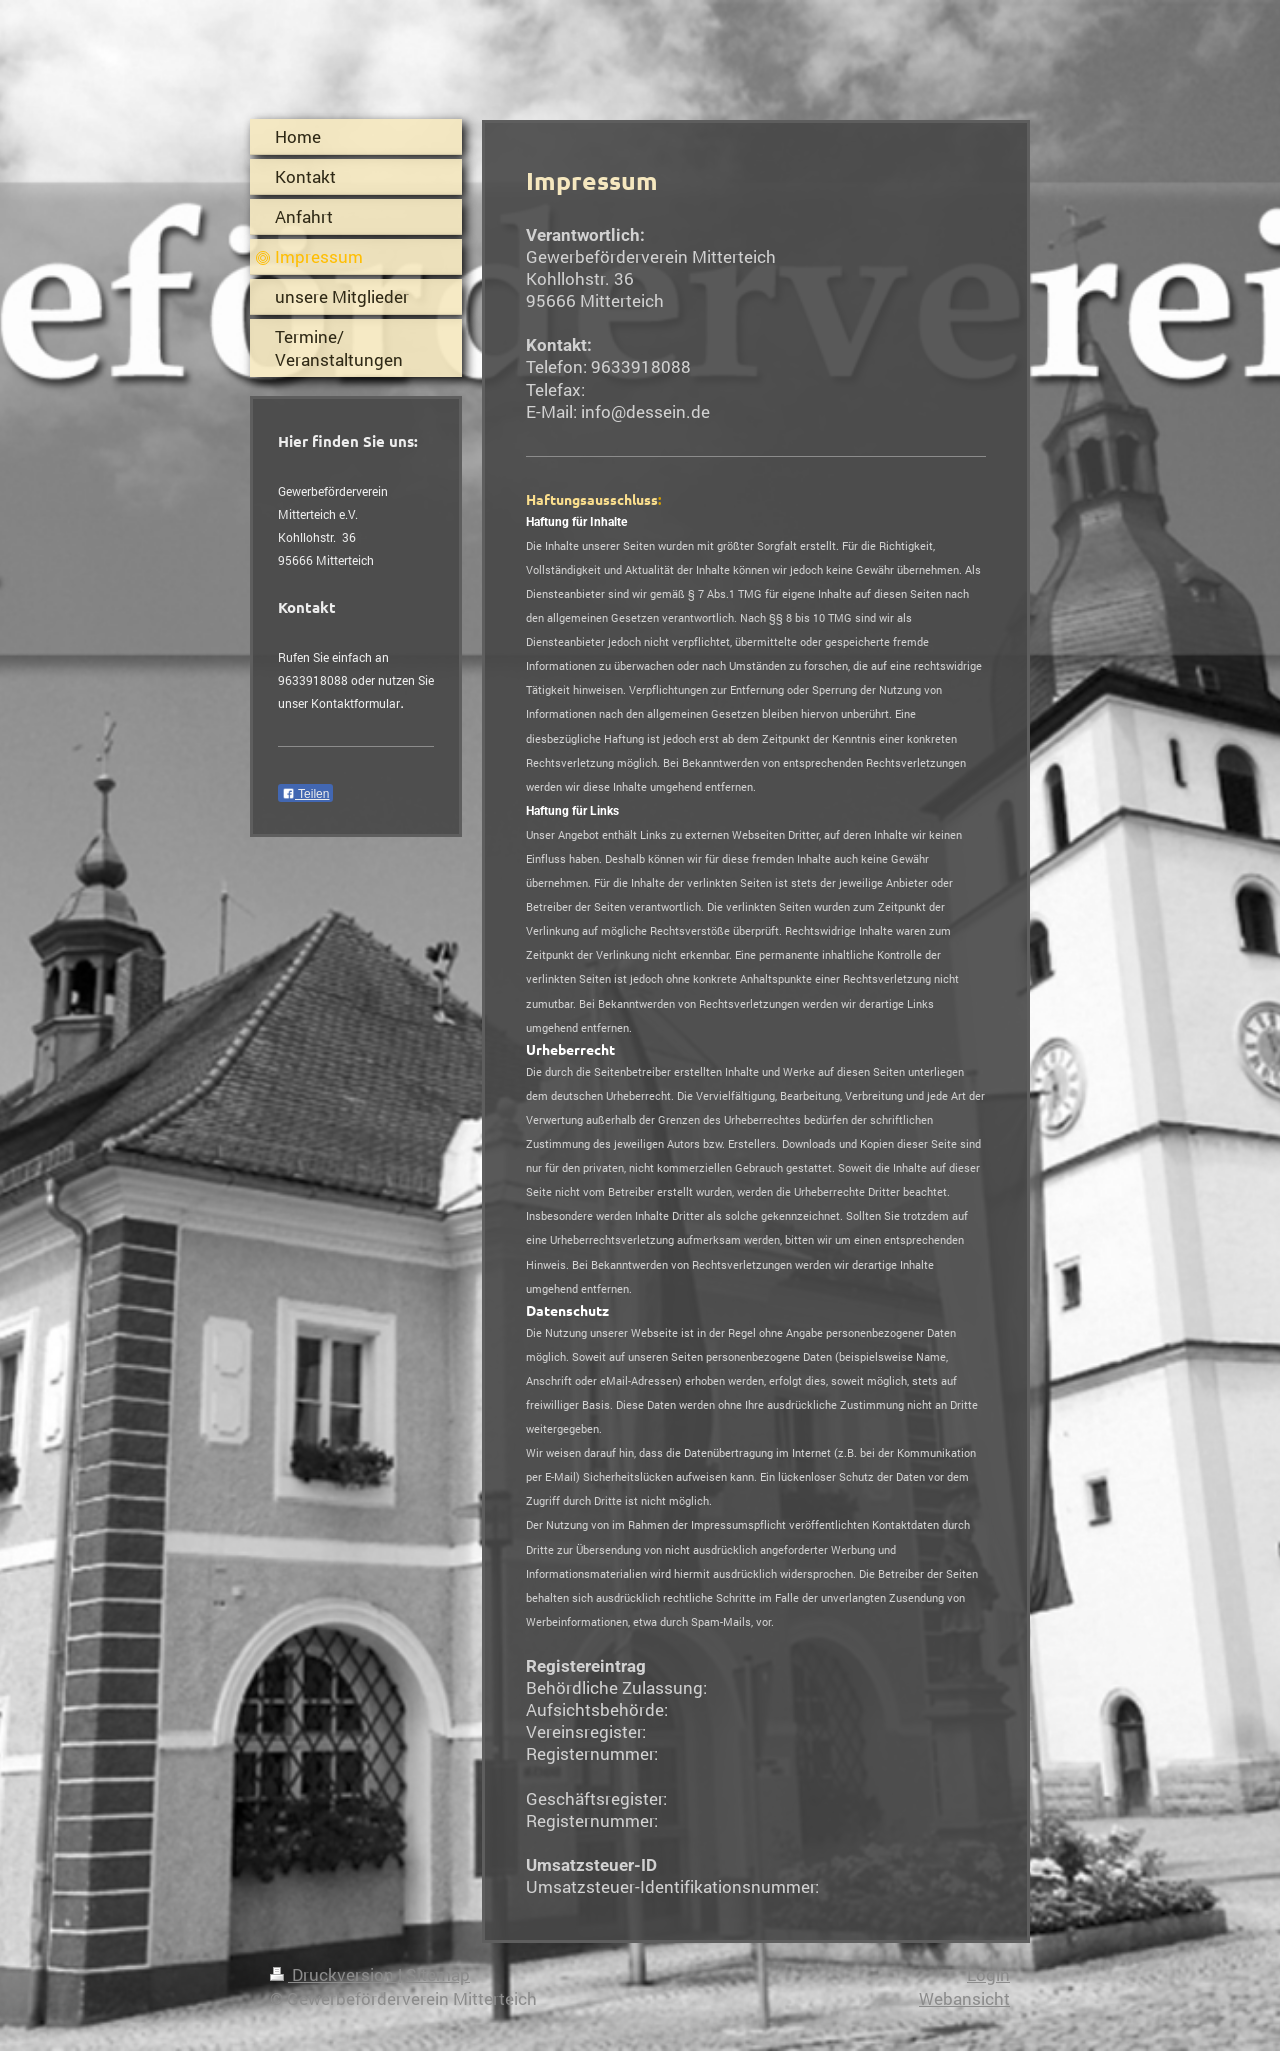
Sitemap (438, 1974)
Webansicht (964, 1998)
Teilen (305, 794)
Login (988, 1974)
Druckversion (334, 1974)
